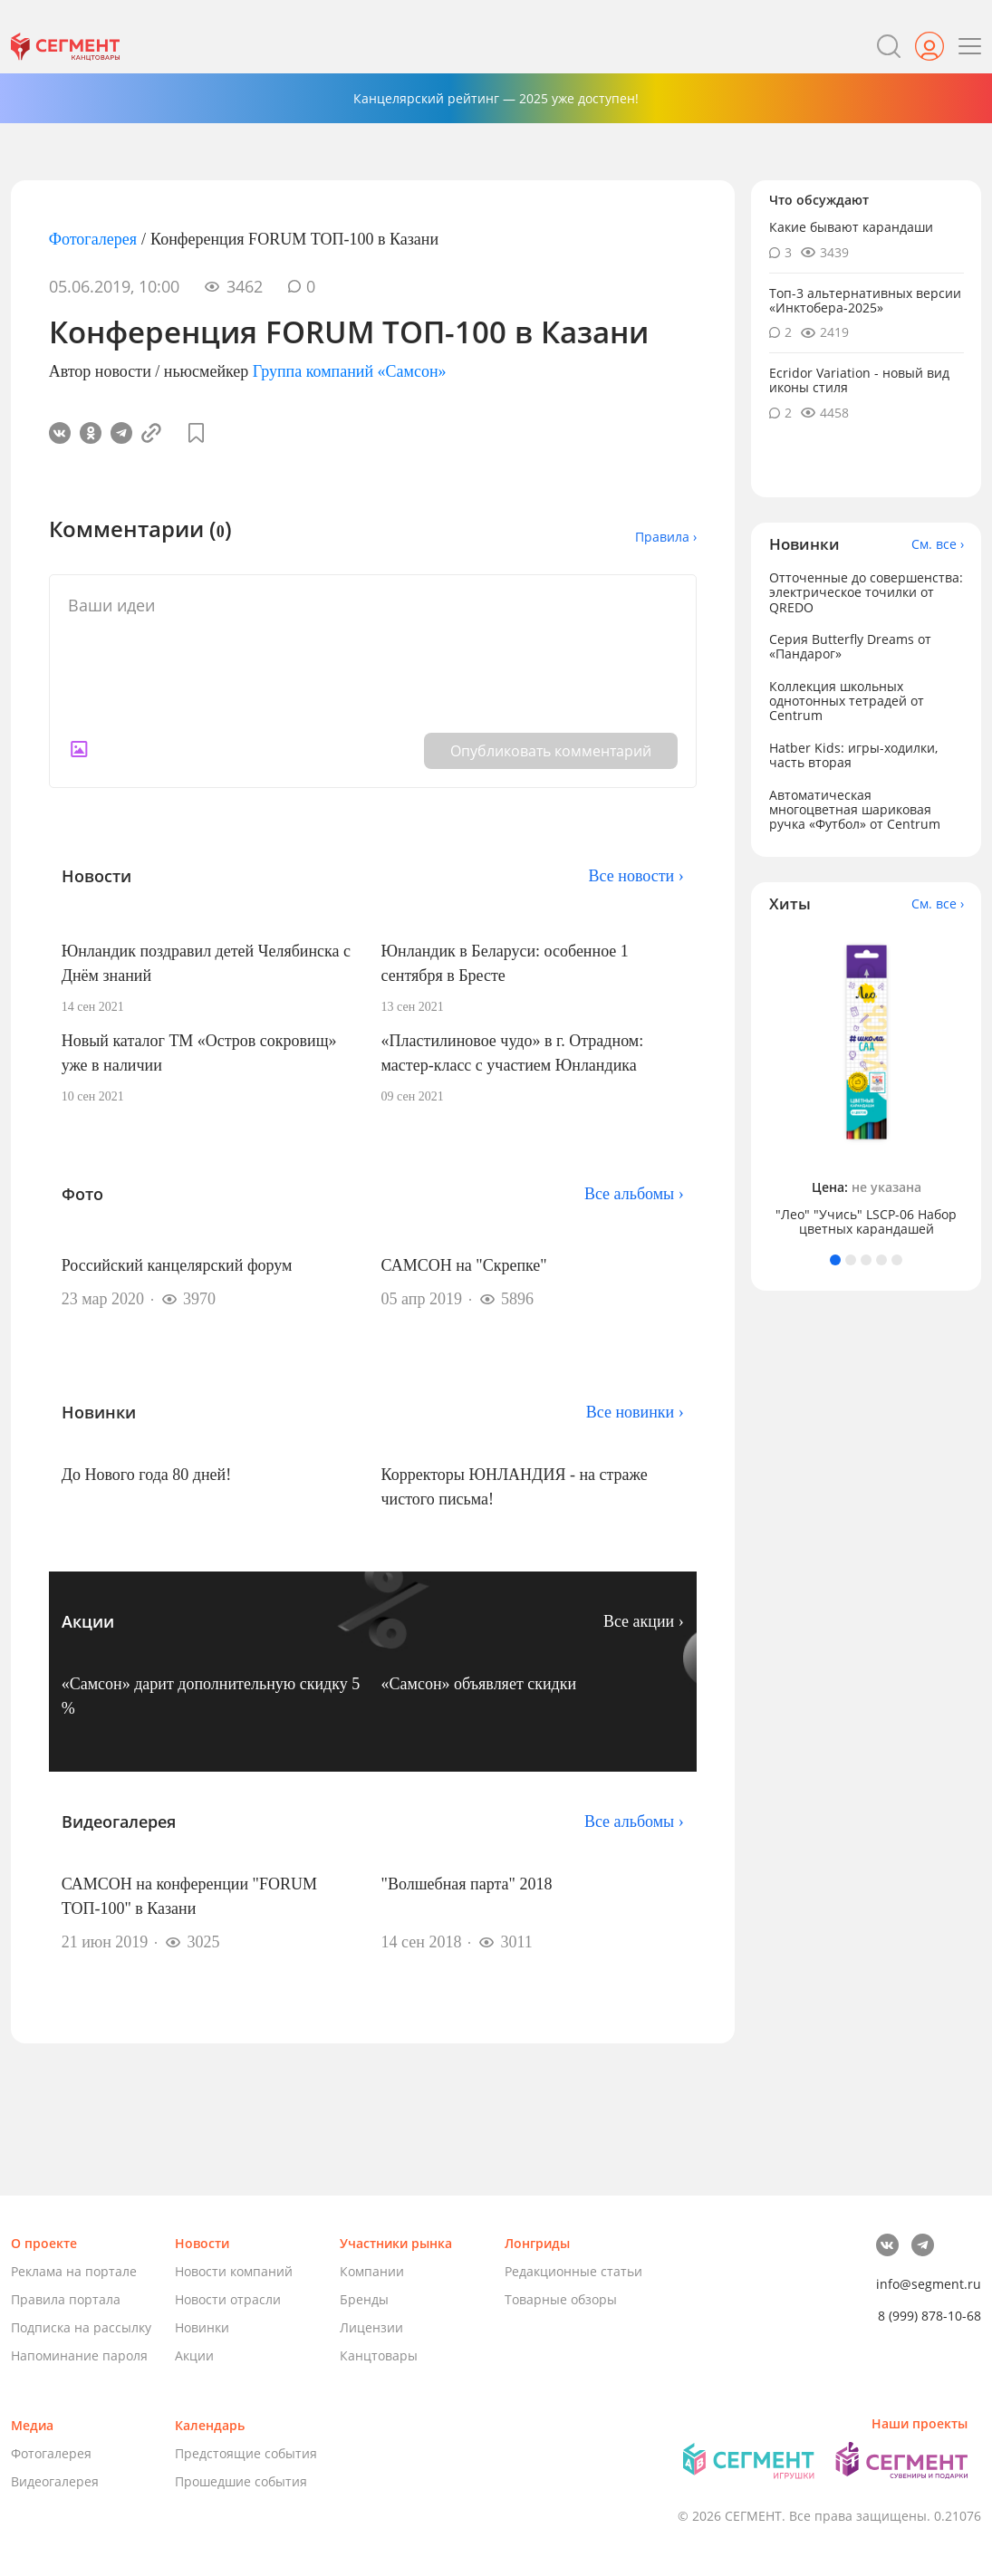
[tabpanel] (866, 1083)
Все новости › (636, 876)
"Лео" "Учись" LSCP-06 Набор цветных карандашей (866, 1221)
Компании (372, 2271)
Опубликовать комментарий (550, 751)
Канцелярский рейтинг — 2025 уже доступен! (496, 98)
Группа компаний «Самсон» (350, 371)
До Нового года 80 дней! (147, 1475)
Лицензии (371, 2327)
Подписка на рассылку (81, 2327)
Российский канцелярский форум (177, 1265)
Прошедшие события (241, 2481)
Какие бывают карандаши (851, 226)
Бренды (364, 2299)
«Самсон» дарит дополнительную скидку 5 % (211, 1696)
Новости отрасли (228, 2299)
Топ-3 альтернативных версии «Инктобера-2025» (865, 300)
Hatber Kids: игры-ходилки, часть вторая (853, 755)
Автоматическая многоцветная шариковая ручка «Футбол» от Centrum (854, 809)
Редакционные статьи (573, 2271)
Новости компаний (234, 2271)
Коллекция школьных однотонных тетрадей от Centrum (846, 701)
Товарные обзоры (561, 2299)
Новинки (202, 2327)
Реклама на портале (74, 2271)
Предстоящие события (246, 2453)
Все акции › (643, 1621)
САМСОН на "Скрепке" (464, 1265)
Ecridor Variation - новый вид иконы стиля (859, 380)
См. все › (937, 544)
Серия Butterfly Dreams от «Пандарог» (850, 646)
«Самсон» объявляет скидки (479, 1684)
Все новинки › (635, 1412)
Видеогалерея (55, 2481)
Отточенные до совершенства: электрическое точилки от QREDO (866, 592)
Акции (194, 2355)
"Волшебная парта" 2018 (467, 1884)
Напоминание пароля (79, 2355)
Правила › (666, 536)
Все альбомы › (634, 1194)
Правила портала (65, 2299)
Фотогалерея (93, 239)
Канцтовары (379, 2355)
